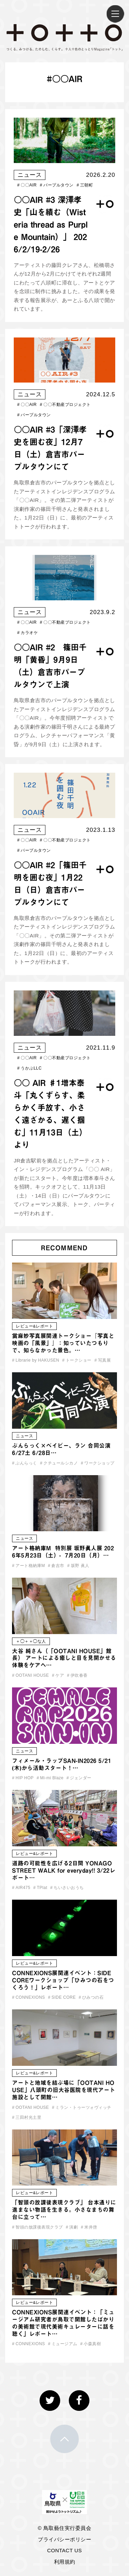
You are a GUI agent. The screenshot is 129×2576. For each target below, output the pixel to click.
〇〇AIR (27, 185)
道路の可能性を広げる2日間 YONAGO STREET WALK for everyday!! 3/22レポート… (63, 1870)
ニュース (30, 175)
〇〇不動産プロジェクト (65, 404)
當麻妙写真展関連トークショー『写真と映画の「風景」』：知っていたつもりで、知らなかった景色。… (63, 1343)
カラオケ (27, 632)
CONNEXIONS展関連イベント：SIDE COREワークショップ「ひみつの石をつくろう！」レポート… (63, 1980)
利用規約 (64, 2562)
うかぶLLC (29, 1068)
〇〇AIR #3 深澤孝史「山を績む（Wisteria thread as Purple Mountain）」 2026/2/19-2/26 (51, 224)
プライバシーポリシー (64, 2539)
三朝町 (85, 185)
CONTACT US (64, 2550)
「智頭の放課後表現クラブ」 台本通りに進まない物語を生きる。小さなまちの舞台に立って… (64, 2210)
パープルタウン (57, 185)
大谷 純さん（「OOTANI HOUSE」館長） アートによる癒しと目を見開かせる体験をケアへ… (64, 1658)
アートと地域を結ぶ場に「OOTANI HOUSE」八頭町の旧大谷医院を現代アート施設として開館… (63, 2090)
